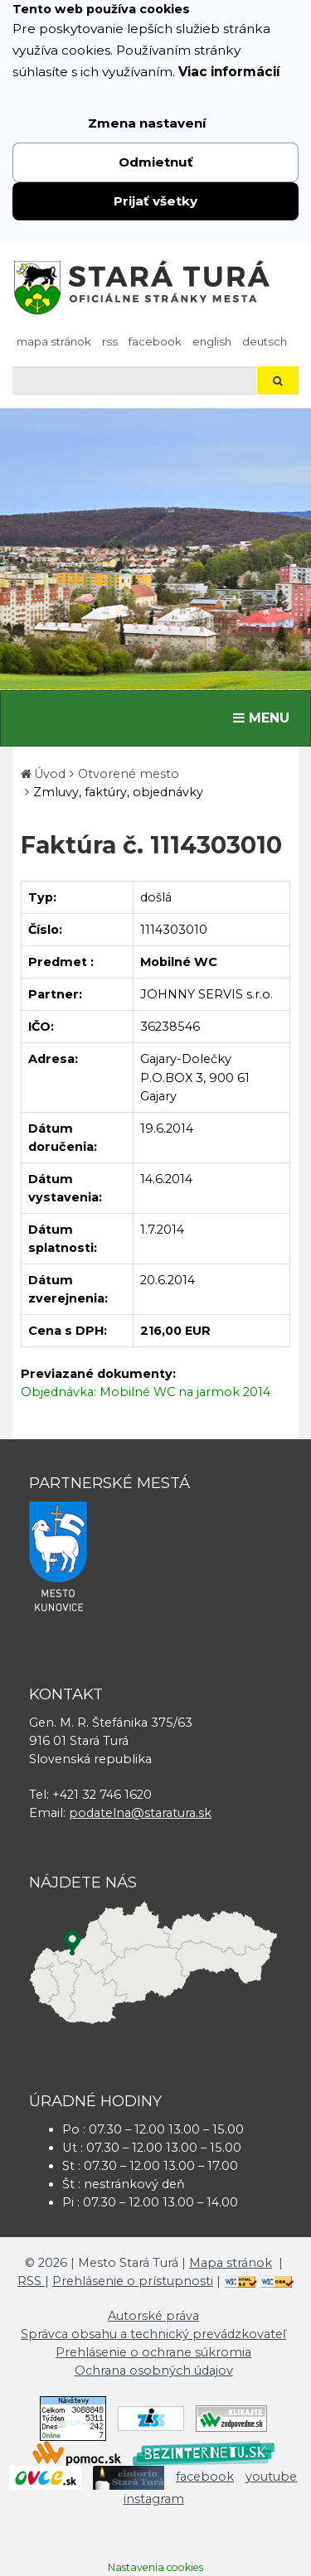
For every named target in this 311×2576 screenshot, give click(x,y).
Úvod (50, 773)
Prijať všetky (155, 201)
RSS (110, 341)
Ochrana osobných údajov (154, 2370)
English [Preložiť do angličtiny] (211, 341)
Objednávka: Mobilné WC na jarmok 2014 (145, 1392)
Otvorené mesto (128, 773)
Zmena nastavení (147, 123)
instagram (154, 2498)
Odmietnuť (156, 162)
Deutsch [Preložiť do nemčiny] (264, 341)
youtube (271, 2476)
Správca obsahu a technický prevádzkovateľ (153, 2334)
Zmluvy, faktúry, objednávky (118, 792)
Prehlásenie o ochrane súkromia (153, 2352)
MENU (265, 717)
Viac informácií (229, 72)
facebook (155, 341)
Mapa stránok (54, 341)
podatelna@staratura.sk (140, 1812)
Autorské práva (153, 2315)
